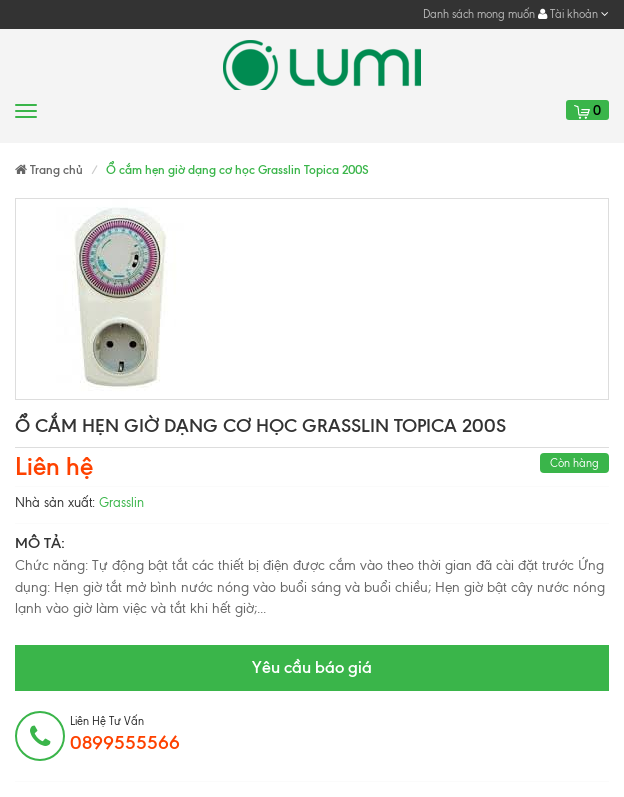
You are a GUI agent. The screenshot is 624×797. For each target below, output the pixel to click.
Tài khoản (573, 14)
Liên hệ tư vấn (125, 734)
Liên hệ (54, 466)
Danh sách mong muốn (479, 14)
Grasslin (121, 502)
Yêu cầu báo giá (312, 667)
